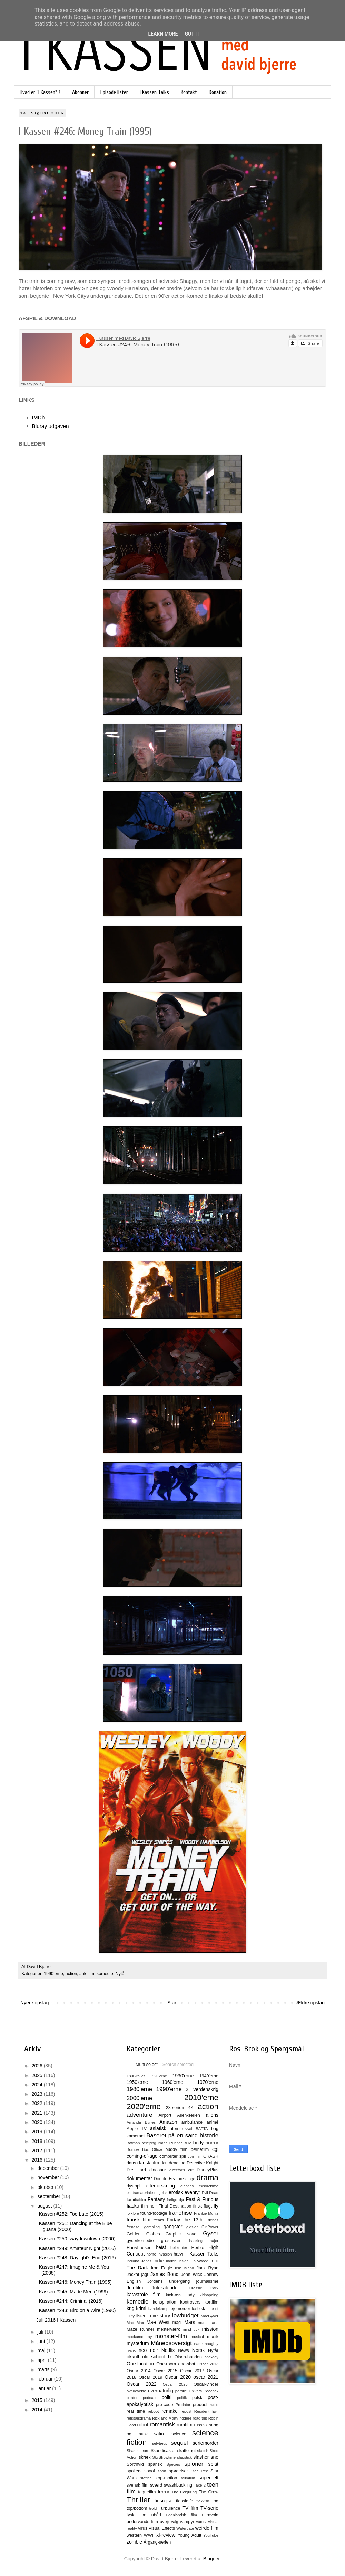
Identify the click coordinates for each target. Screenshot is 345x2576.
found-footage (153, 2213)
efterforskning (160, 2186)
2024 (38, 2084)
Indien (171, 2261)
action (71, 1973)
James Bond (164, 2274)
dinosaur (157, 2169)
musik (212, 2336)
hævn (179, 2254)
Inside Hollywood (193, 2261)
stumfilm (188, 2478)
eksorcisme (208, 2186)
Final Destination (174, 2206)
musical (197, 2337)
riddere (185, 2418)
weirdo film (206, 2528)
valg (174, 2522)
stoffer (145, 2478)
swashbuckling (178, 2485)
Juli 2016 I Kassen (56, 2320)
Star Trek (199, 2471)
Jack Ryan (207, 2268)
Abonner (80, 92)
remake (169, 2411)
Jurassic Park (203, 2288)
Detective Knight (202, 2163)
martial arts (208, 2322)
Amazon (168, 2122)
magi (176, 2322)
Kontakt (189, 92)
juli (41, 2332)
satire (159, 2433)
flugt (208, 2206)
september (49, 2196)
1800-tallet (136, 2076)
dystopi (133, 2186)
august (45, 2206)
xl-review (165, 2535)
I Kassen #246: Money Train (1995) (74, 2282)
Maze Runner (140, 2329)
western (134, 2535)
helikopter (178, 2247)
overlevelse (136, 2391)
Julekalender (165, 2287)
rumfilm (185, 2424)
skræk (144, 2457)
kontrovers (190, 2302)
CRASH (210, 2156)
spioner (193, 2464)
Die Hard (136, 2169)
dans (131, 2163)
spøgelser (178, 2471)
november (48, 2177)
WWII (149, 2535)
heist (161, 2247)
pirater (132, 2398)
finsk (197, 2206)
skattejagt (186, 2450)
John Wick (191, 2274)
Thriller (138, 2500)
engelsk (161, 2193)
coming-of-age (142, 2156)
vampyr (187, 2521)
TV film (190, 2508)
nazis (131, 2350)
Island (189, 2268)
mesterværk (168, 2329)
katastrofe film (143, 2294)
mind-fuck (191, 2329)
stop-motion (165, 2478)
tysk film (136, 2514)
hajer (214, 2241)
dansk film (148, 2162)
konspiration (164, 2302)
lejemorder (180, 2308)
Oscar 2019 (150, 2377)
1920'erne (158, 2076)
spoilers (134, 2471)
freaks (159, 2220)
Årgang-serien (157, 2542)
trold (153, 2508)
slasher (201, 2457)
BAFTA (202, 2129)
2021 (38, 2113)
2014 (38, 2409)
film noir (149, 2206)
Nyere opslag (34, 2002)
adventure (139, 2114)
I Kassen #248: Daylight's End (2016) (76, 2257)
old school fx (157, 2356)
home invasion (159, 2254)
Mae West (157, 2322)
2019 (38, 2131)
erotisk (176, 2192)
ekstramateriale (140, 2193)
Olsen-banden (188, 2357)
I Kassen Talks (154, 92)
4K (191, 2107)
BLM (187, 2143)
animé (212, 2122)
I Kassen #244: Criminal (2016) (69, 2301)
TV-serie (209, 2508)
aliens (212, 2115)
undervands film (142, 2521)
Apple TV (137, 2128)
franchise (180, 2213)
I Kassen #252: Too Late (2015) (69, 2214)
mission (210, 2329)
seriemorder (205, 2443)
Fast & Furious (202, 2199)
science (178, 2434)
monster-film (171, 2336)
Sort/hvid (135, 2464)
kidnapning (209, 2295)
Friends (212, 2220)
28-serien (175, 2107)
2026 (38, 2065)
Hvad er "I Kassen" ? (40, 92)
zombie (134, 2542)
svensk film (138, 2485)
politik (182, 2398)
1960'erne (172, 2082)
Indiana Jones (139, 2261)
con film (194, 2156)
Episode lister (114, 92)
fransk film (138, 2219)
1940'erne (208, 2076)
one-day (211, 2357)
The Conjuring (184, 2492)
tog (215, 2501)
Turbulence (169, 2508)
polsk (197, 2397)
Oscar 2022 (142, 2384)
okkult (133, 2356)
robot (142, 2424)
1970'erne (207, 2082)
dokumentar (139, 2178)
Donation (218, 92)
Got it (192, 34)
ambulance (192, 2122)
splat (213, 2464)
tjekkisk (202, 2501)
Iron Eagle (161, 2268)
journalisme (207, 2281)
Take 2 (200, 2485)
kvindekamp (158, 2309)
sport (162, 2471)
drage (190, 2179)
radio (214, 2405)
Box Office (152, 2149)
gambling (152, 2227)
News (183, 2350)
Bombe (133, 2149)
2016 (38, 2160)
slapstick (184, 2457)
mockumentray (139, 2337)
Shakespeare (138, 2451)
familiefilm (136, 2199)
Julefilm (86, 1973)
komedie (105, 1973)
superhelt (208, 2477)
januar (44, 2388)
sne (214, 2457)
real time (136, 2411)
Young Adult (189, 2535)
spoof (149, 2471)
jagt (144, 2274)
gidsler (192, 2227)
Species (173, 2464)
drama (207, 2177)
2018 (38, 2141)
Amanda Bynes (141, 2122)
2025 (38, 2075)
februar (45, 2379)
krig (131, 2308)
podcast (149, 2398)
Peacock (211, 2391)
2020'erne (144, 2106)
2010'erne (201, 2097)
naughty (211, 2344)
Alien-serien (188, 2115)
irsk (178, 2268)
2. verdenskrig (202, 2089)
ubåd (156, 2514)
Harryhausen (139, 2247)
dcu (164, 2163)
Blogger (211, 2558)
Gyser (210, 2233)
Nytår (121, 1973)
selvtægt (159, 2443)
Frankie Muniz (206, 2213)
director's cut (181, 2170)
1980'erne (139, 2089)
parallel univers (188, 2391)
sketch (202, 2451)
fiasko (133, 2206)
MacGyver (209, 2316)
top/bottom (137, 2508)
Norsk (198, 2350)
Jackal (133, 2274)
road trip (200, 2418)
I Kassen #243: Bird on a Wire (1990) (76, 2310)
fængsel (133, 2227)
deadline (177, 2163)
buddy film (176, 2149)
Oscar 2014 (139, 2370)
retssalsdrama (139, 2418)
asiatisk (158, 2128)
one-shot (186, 2364)
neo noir (148, 2350)
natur (198, 2344)
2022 (38, 2103)
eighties (187, 2186)
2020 (38, 2122)
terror (163, 2491)
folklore (133, 2213)
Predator (183, 2405)
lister (141, 2316)
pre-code (164, 2404)
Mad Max (135, 2322)
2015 (38, 2400)
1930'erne (183, 2075)
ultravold (210, 2514)
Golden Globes (143, 2234)
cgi (215, 2149)
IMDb (38, 417)
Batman (133, 2143)
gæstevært (171, 2240)
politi (166, 2397)
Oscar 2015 (165, 2370)
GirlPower (209, 2227)
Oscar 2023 (175, 2384)
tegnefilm (147, 2492)
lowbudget (185, 2315)
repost (186, 2411)
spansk (155, 2464)
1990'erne (53, 1973)
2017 (38, 2150)
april (42, 2360)
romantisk (162, 2424)
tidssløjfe (184, 2501)
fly (216, 2206)
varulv (201, 2522)
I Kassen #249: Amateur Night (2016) (76, 2248)
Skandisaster (163, 2450)
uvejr (164, 2521)
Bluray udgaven (50, 426)
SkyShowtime (164, 2457)
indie (159, 2260)
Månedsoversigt (171, 2343)
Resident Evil (206, 2411)
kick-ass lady (180, 2294)
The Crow (208, 2492)
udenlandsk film (181, 2515)
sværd (156, 2485)
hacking (196, 2241)
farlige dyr (175, 2199)
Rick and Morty (165, 2418)
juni (41, 2341)
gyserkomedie (140, 2240)
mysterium (138, 2343)
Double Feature (169, 2178)
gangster (173, 2226)
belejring (148, 2143)
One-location (140, 2363)
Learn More (163, 34)
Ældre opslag (310, 2002)
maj (41, 2350)
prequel (200, 2404)
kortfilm (211, 2302)
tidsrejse (163, 2500)
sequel (179, 2443)
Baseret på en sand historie (182, 2135)
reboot (153, 2411)
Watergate (185, 2528)
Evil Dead (210, 2193)
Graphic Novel (181, 2234)
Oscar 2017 (192, 2370)
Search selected (178, 2064)
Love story (158, 2315)
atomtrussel (181, 2128)
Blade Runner (170, 2143)
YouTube (210, 2535)
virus (142, 2528)
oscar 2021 (205, 2377)
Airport (164, 2115)
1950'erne (137, 2082)
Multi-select (143, 2064)
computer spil (172, 2156)
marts (44, 2369)
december (48, 2168)
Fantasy (156, 2199)
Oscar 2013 (207, 2364)
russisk (200, 2425)
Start (172, 2002)
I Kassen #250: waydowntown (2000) (76, 2238)
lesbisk (198, 2308)
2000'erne (139, 2098)
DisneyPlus (207, 2169)
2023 (38, 2094)
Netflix (168, 2350)
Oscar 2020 (178, 2377)
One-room (166, 2364)
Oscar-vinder (206, 2384)
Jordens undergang (168, 2281)
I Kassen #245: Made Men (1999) (72, 2292)
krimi (141, 2308)
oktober (46, 2187)
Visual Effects (162, 2528)
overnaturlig (160, 2390)
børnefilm (200, 2149)
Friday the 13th (184, 2219)
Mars (189, 2322)
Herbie (197, 2247)
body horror (205, 2142)
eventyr (192, 2192)
